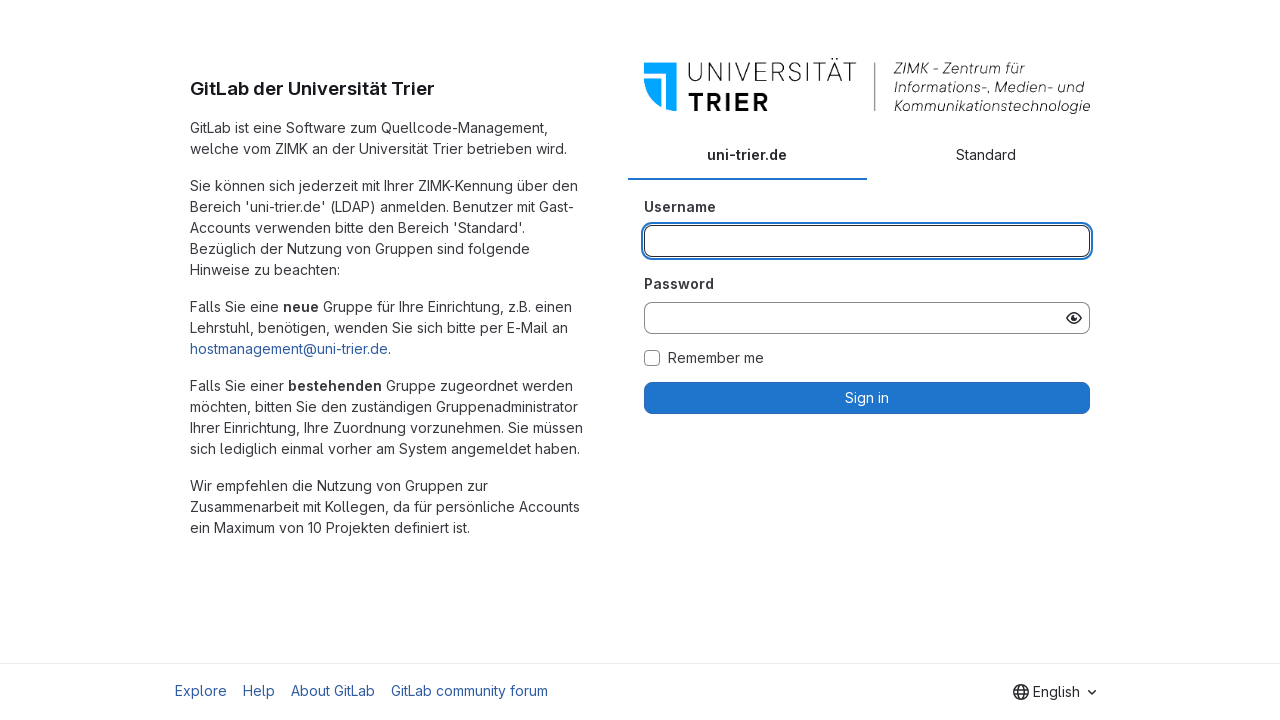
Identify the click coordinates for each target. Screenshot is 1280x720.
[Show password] (1074, 318)
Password (679, 283)
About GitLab (333, 690)
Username (680, 206)
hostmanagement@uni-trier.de (289, 348)
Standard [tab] (986, 154)
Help (259, 690)
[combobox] (1054, 692)
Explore (201, 690)
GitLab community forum (469, 690)
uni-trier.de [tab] (747, 154)
